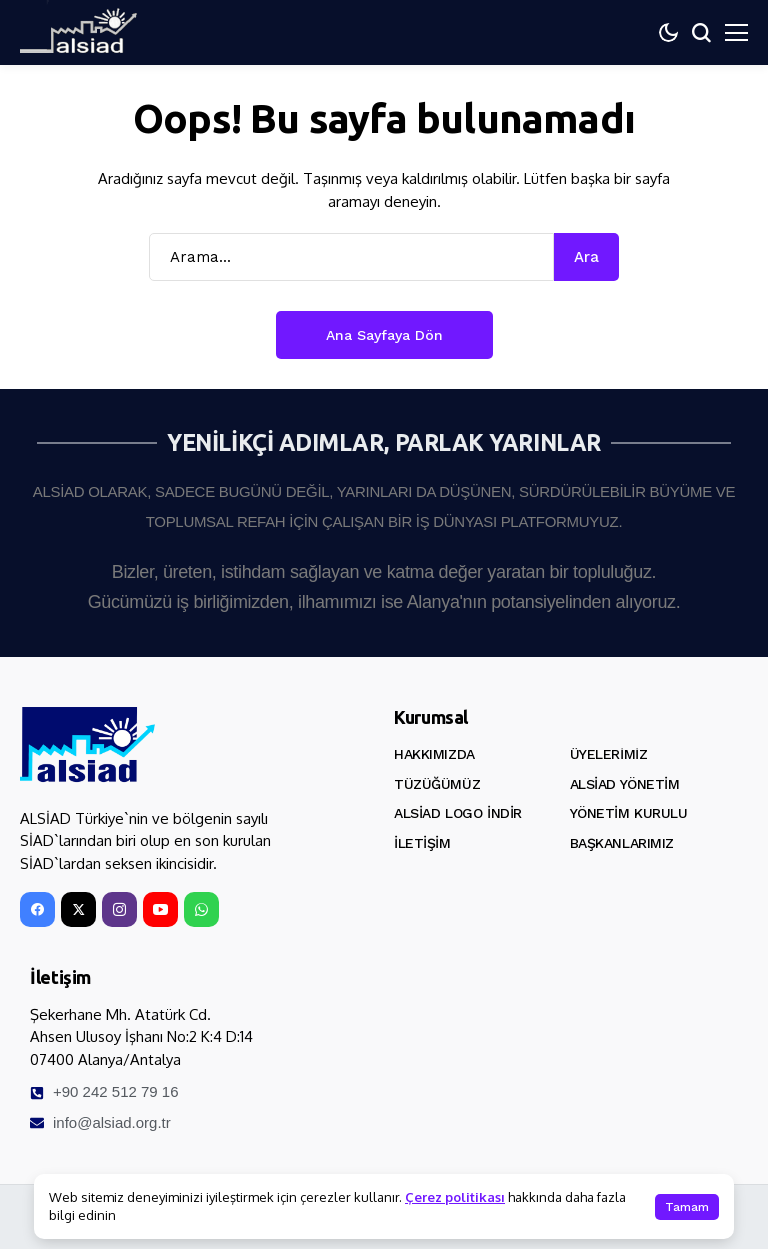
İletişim (422, 843)
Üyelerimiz (609, 754)
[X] (78, 909)
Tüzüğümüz (437, 784)
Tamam (687, 1207)
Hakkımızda (434, 754)
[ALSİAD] (87, 745)
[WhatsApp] (201, 909)
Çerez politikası (455, 1197)
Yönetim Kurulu (629, 813)
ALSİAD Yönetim (625, 784)
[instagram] (119, 909)
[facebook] (37, 909)
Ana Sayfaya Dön (384, 335)
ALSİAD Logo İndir (458, 813)
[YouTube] (160, 909)
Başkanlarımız (622, 843)
